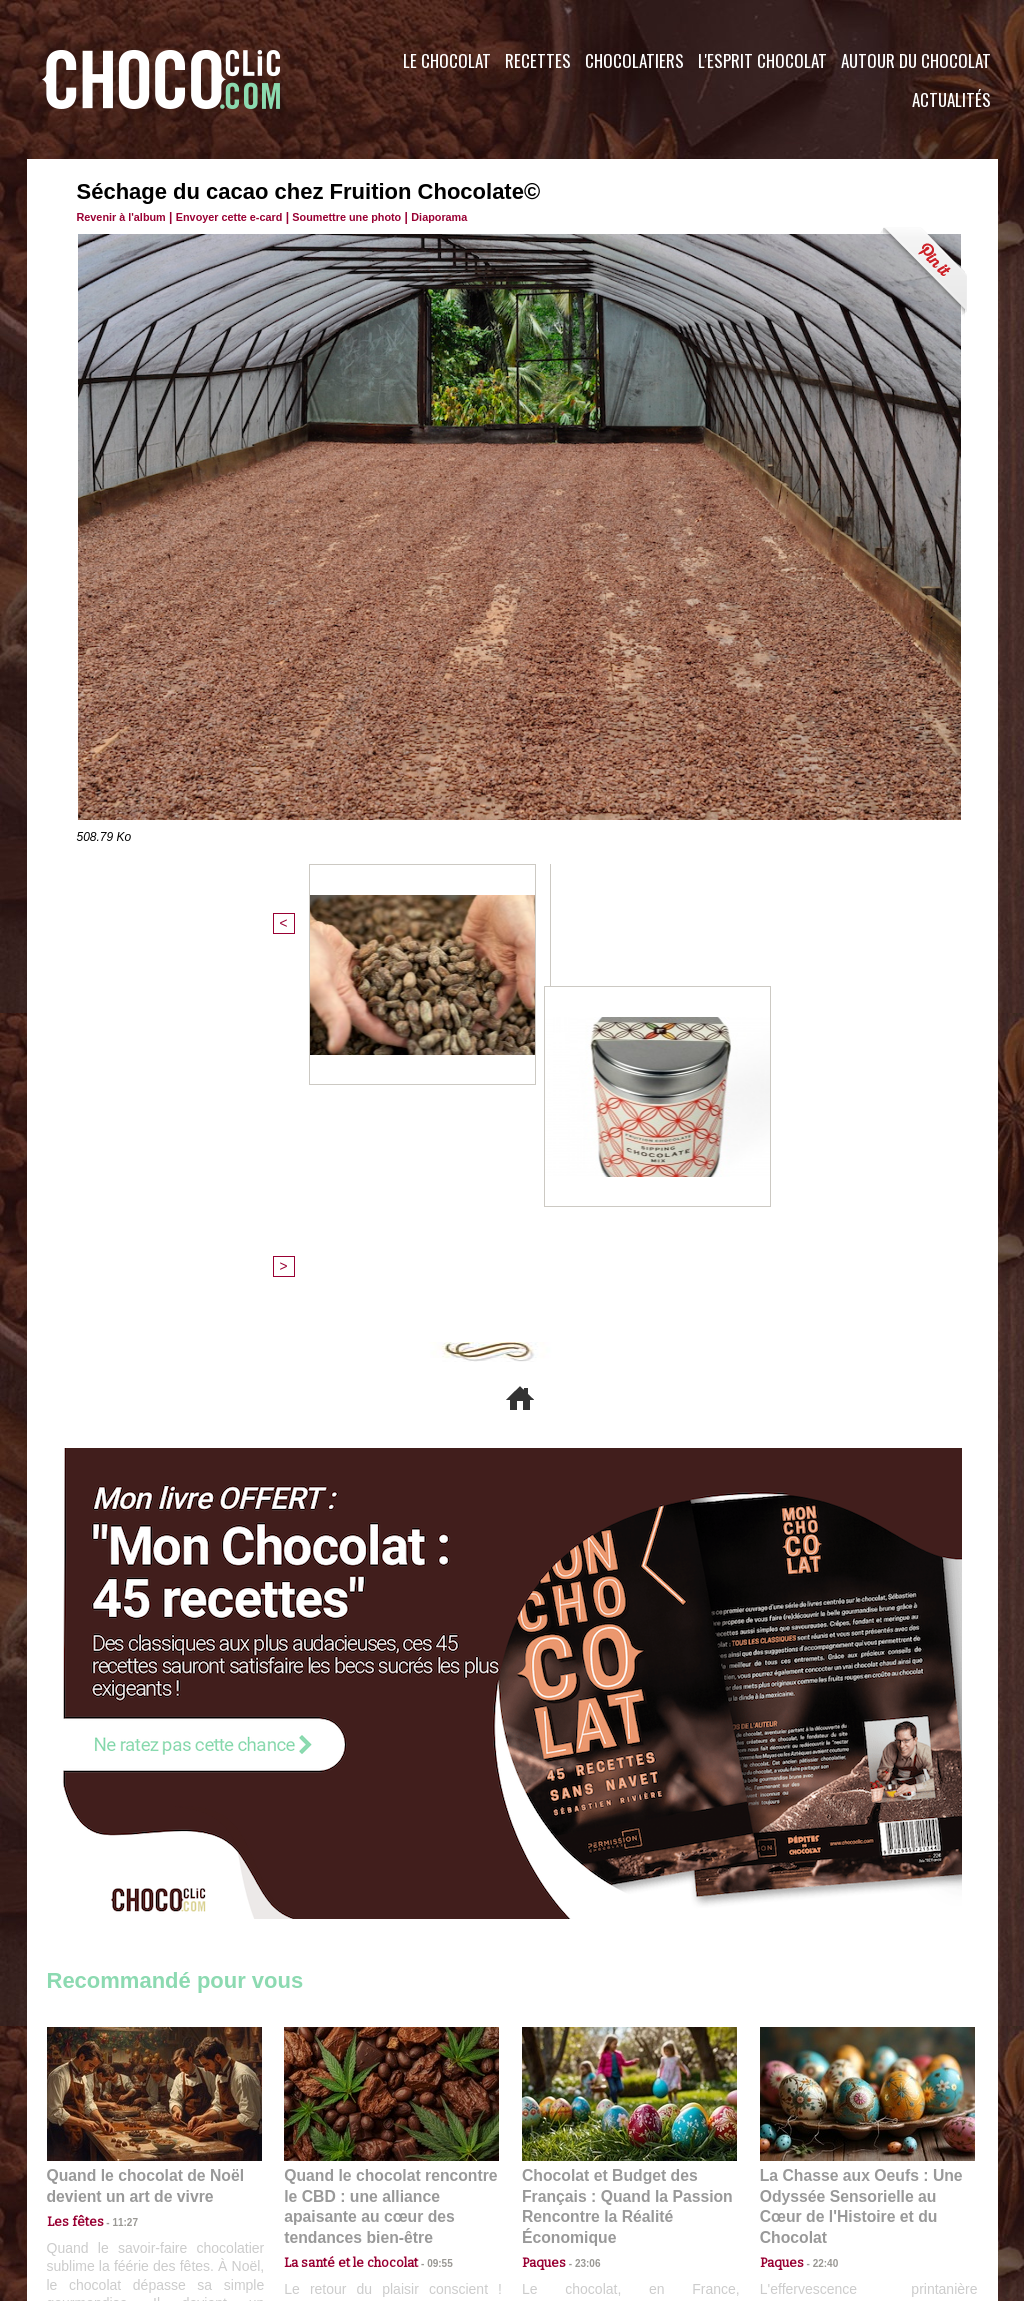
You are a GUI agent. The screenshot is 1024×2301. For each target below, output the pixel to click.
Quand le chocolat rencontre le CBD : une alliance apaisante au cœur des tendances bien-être (390, 1853)
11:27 (114, 1878)
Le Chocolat (447, 60)
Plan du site (568, 2180)
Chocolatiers (634, 60)
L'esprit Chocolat (762, 60)
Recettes (538, 60)
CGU (313, 2180)
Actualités (951, 99)
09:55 (424, 1898)
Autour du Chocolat (916, 60)
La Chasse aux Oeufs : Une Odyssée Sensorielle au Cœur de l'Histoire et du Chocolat (859, 1853)
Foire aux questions (819, 2180)
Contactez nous (107, 2180)
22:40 (818, 1898)
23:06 (580, 1917)
